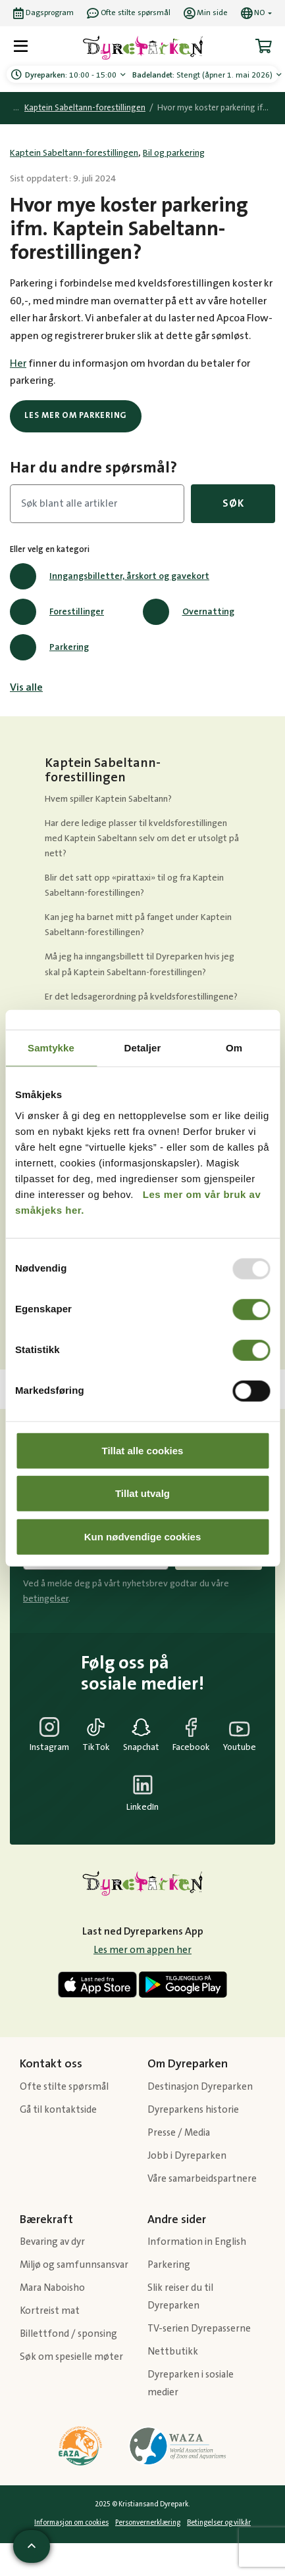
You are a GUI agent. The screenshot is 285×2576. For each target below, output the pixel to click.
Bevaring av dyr (52, 2241)
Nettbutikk (172, 2351)
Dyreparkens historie (193, 2109)
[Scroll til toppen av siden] (31, 2546)
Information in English (196, 2241)
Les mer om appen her (142, 1950)
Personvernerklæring (147, 2523)
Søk (233, 503)
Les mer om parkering (75, 415)
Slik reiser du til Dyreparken (180, 2296)
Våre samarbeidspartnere (202, 2178)
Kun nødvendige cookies (142, 1536)
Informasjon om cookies (71, 2523)
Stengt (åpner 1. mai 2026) (203, 75)
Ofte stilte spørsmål (64, 2086)
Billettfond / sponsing (68, 2333)
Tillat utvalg (142, 1493)
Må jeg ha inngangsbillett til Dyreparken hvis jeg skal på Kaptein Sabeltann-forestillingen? (139, 964)
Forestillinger (57, 612)
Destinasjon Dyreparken (200, 2086)
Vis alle (26, 687)
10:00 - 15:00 (71, 75)
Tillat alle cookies (143, 1450)
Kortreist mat (50, 2310)
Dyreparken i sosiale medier (190, 2383)
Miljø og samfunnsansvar (74, 2264)
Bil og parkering (174, 153)
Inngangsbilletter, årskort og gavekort (109, 576)
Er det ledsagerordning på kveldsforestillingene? (141, 997)
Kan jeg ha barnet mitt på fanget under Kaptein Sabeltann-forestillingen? (138, 925)
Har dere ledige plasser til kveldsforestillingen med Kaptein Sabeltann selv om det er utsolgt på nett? (142, 838)
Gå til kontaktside (58, 2109)
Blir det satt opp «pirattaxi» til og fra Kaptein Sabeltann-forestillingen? (134, 885)
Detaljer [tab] (142, 1047)
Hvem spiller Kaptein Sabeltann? (108, 799)
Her (18, 363)
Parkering (49, 647)
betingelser (45, 1599)
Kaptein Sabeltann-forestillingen (84, 108)
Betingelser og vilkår (219, 2523)
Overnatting (188, 612)
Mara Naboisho (52, 2287)
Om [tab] (234, 1047)
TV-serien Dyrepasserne (199, 2328)
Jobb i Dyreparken (186, 2155)
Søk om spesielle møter (71, 2356)
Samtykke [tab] (51, 1047)
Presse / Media (178, 2132)
